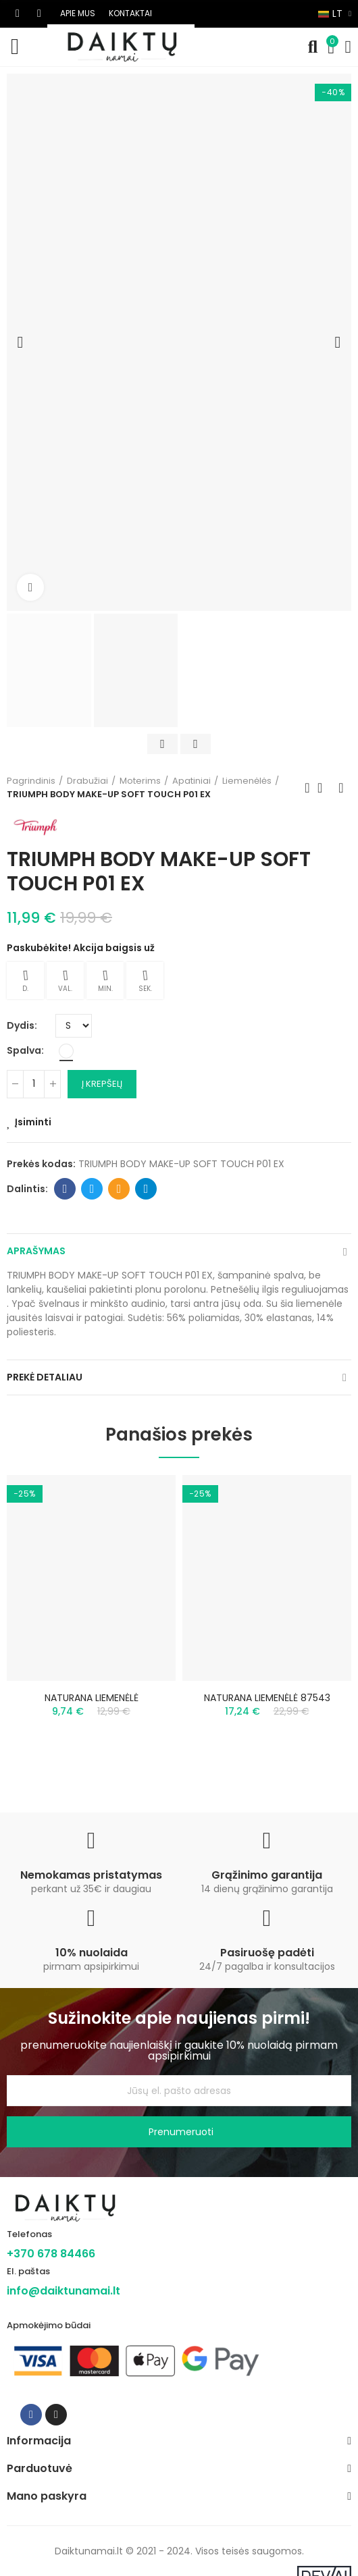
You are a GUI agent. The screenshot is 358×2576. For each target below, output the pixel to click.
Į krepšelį (102, 1083)
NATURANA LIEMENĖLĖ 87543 (267, 1698)
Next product (341, 788)
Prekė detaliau (44, 1377)
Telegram (146, 1189)
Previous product (307, 788)
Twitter (92, 1189)
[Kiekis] (34, 1084)
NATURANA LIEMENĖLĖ (91, 1698)
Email (119, 1189)
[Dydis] (73, 1026)
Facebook (65, 1189)
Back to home (324, 788)
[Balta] (66, 1051)
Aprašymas (36, 1251)
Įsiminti (33, 1122)
